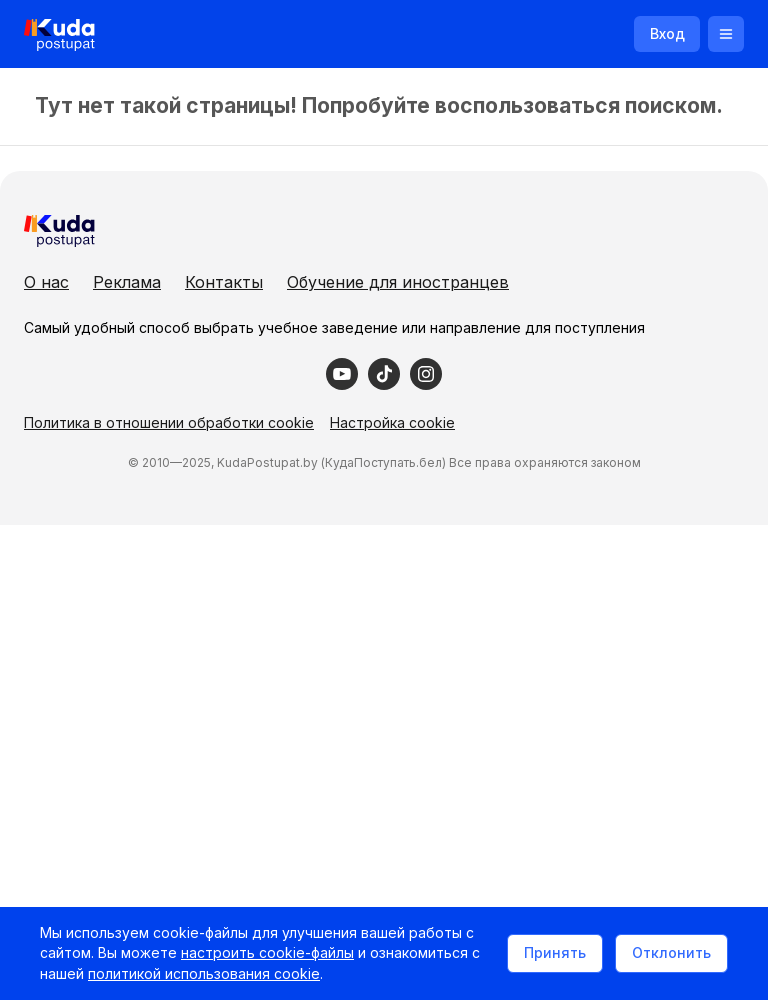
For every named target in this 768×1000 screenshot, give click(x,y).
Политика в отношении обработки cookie (169, 422)
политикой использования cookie (204, 973)
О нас (46, 282)
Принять (555, 952)
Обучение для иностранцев (398, 282)
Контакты (224, 282)
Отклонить (671, 952)
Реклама (127, 282)
